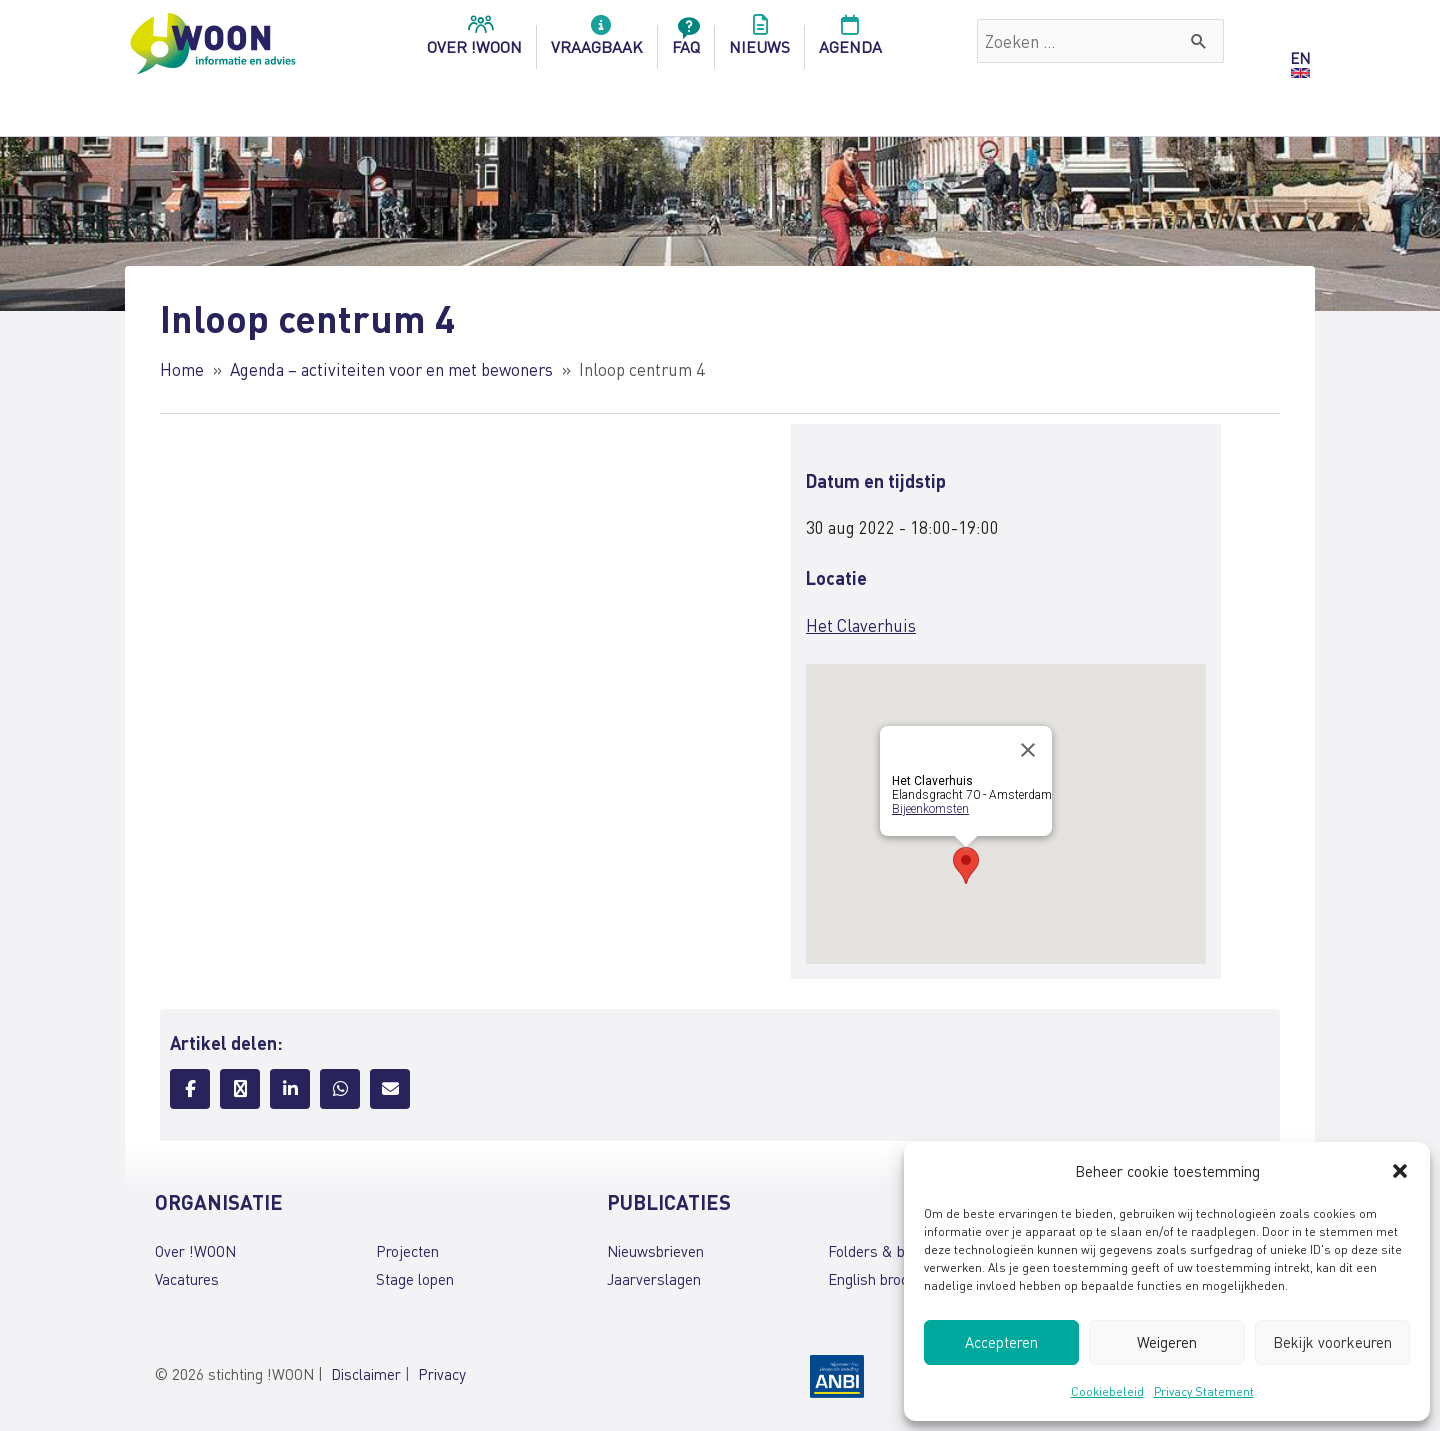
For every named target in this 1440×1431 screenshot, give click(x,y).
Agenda (850, 41)
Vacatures (187, 1279)
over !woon (474, 41)
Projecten (407, 1251)
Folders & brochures (895, 1251)
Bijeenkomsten (930, 809)
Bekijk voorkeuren (1332, 1342)
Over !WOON (195, 1251)
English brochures (886, 1279)
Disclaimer (366, 1374)
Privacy (442, 1374)
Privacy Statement (1204, 1391)
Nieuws (759, 41)
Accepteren (1001, 1342)
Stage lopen (415, 1279)
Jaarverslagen (654, 1279)
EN (1300, 58)
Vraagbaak (597, 41)
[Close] (1028, 750)
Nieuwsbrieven (655, 1251)
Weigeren (1167, 1342)
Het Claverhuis (861, 625)
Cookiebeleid (1107, 1391)
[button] (1400, 1171)
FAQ (686, 41)
